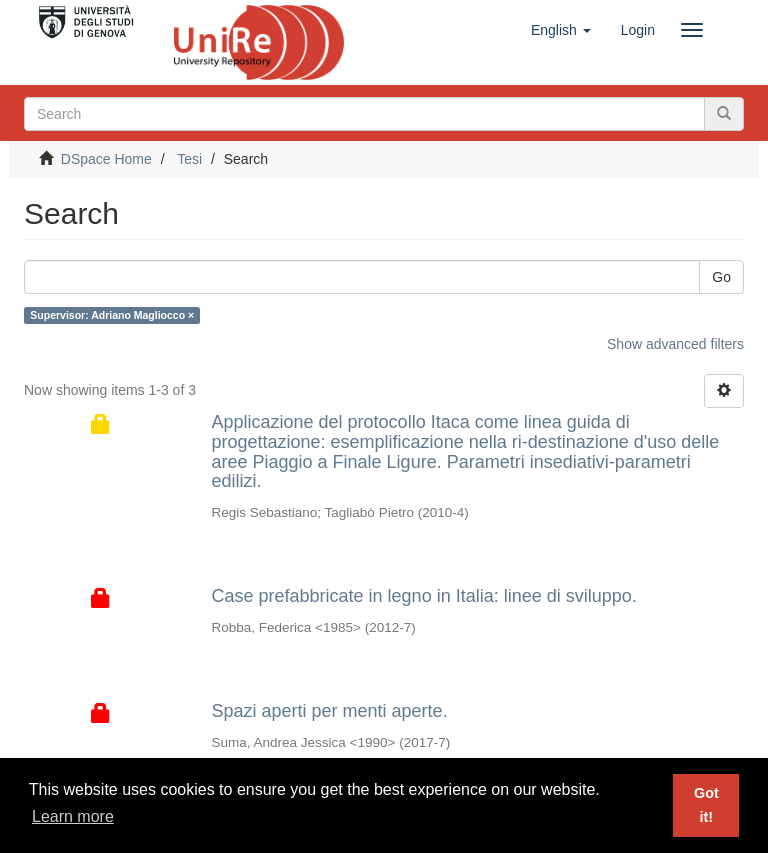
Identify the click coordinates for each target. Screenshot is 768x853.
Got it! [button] (706, 805)
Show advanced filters (675, 344)
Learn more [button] (73, 816)
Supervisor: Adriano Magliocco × (112, 315)
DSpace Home (106, 159)
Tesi (189, 159)
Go (721, 277)
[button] (561, 30)
